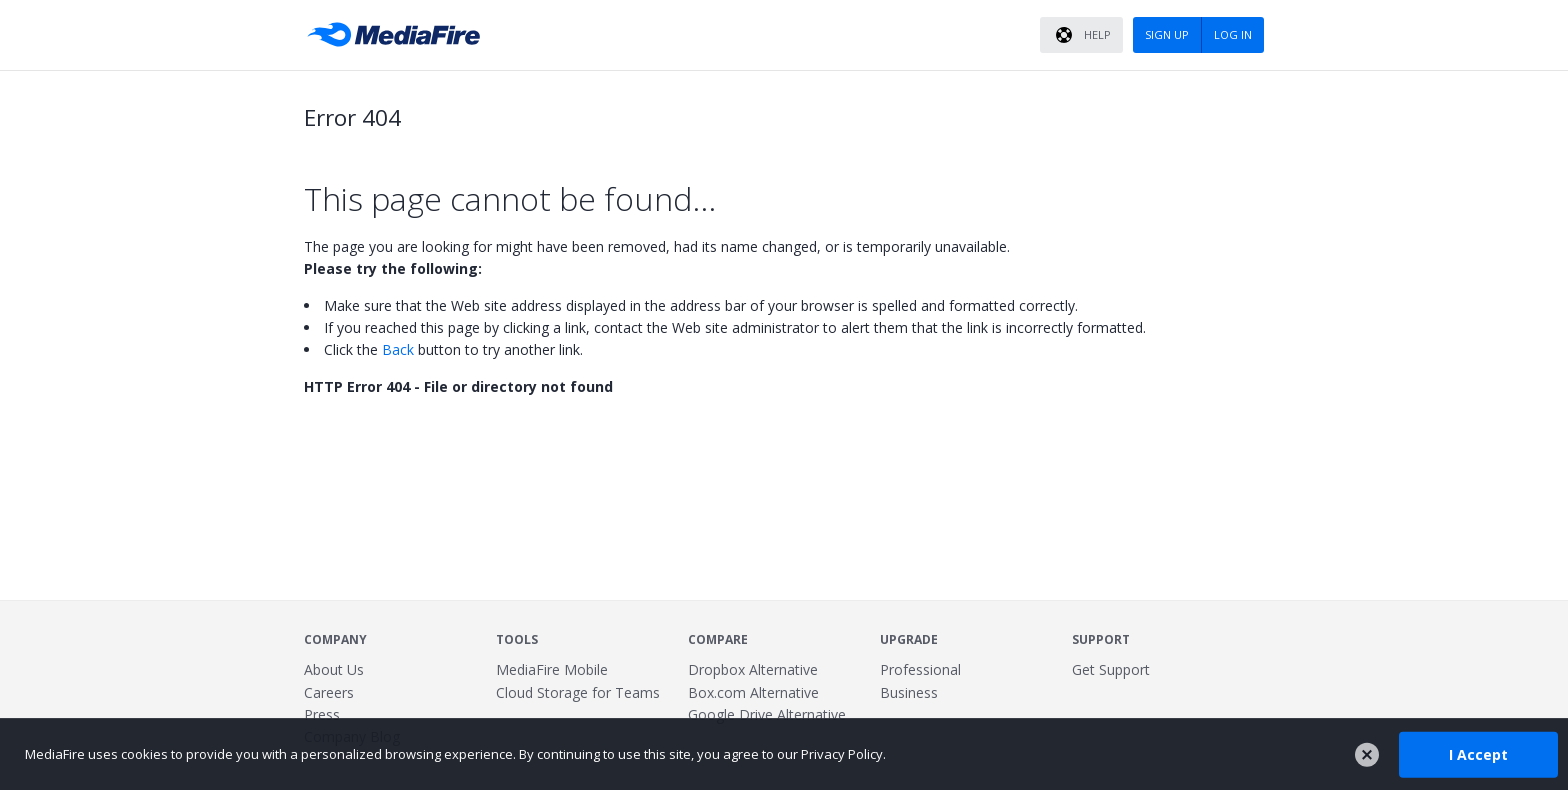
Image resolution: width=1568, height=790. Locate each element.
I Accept (1478, 753)
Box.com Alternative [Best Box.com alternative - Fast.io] (753, 692)
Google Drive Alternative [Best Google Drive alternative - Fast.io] (767, 714)
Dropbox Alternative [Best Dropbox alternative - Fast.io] (753, 669)
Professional (920, 669)
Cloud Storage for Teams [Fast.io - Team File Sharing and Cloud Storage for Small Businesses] (578, 692)
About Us (334, 669)
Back (398, 349)
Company (335, 639)
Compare (718, 639)
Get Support (1111, 669)
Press (322, 714)
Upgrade (909, 639)
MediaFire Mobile (552, 669)
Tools (517, 639)
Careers (329, 692)
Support (1101, 639)
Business (909, 692)
